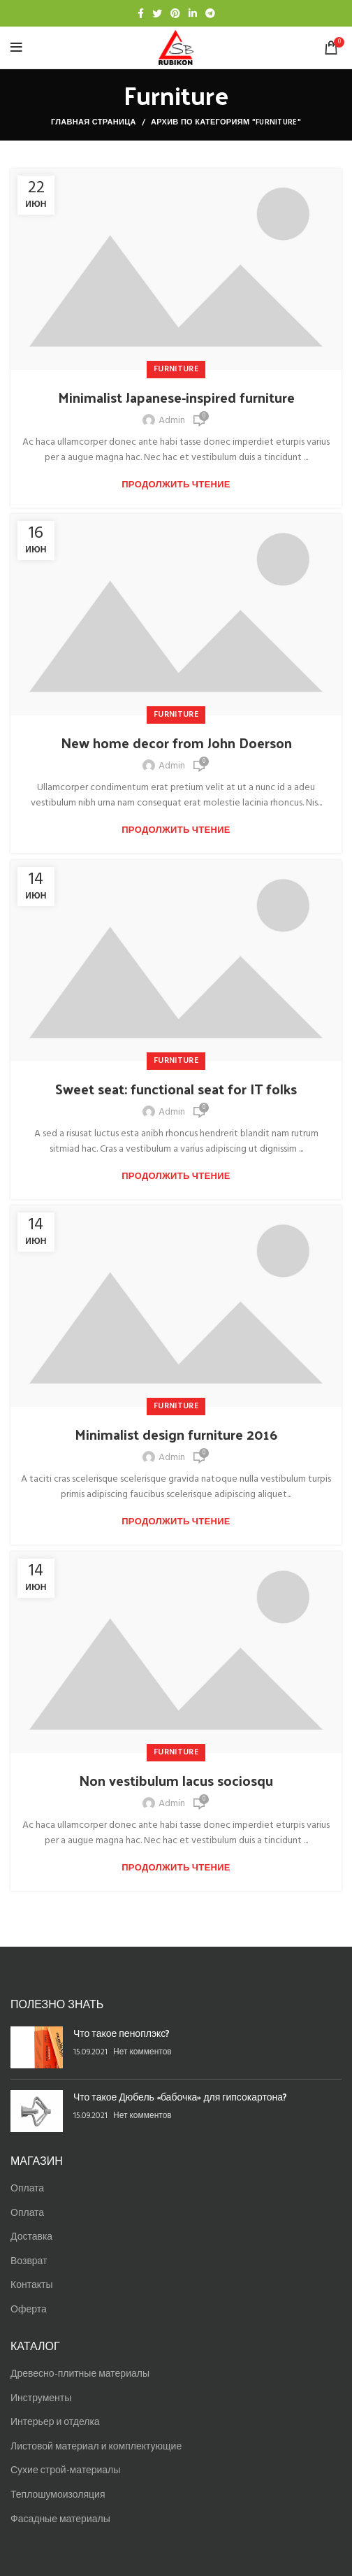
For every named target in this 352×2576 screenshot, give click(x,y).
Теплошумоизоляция (57, 2495)
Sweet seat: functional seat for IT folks (176, 1088)
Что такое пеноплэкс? (121, 2033)
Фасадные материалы (60, 2520)
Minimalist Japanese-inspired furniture (176, 397)
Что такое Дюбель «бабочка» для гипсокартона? (180, 2096)
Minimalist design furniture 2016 (176, 1434)
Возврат (28, 2262)
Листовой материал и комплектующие (96, 2447)
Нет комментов (142, 2052)
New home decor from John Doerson (176, 742)
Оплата (27, 2189)
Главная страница (93, 122)
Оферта (28, 2310)
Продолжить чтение (176, 484)
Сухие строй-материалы (65, 2471)
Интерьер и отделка (55, 2422)
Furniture (176, 369)
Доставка (31, 2237)
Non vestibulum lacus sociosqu (176, 1780)
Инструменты (40, 2399)
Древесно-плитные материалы (79, 2374)
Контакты (31, 2285)
